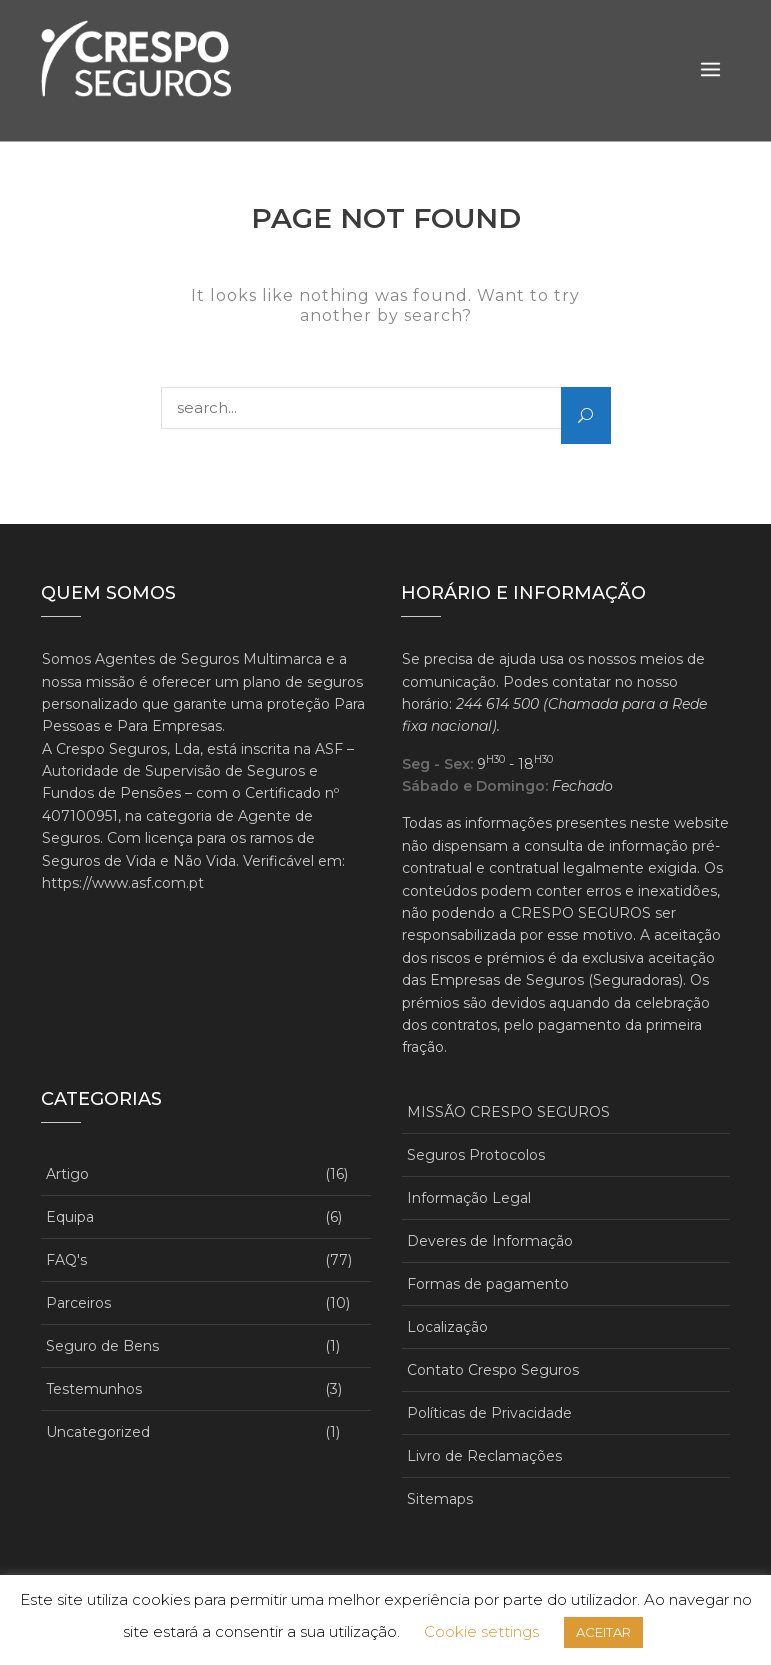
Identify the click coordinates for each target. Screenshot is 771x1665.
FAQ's (66, 1260)
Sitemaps (440, 1499)
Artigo (67, 1174)
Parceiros (78, 1303)
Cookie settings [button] (481, 1631)
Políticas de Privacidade (489, 1413)
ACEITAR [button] (603, 1632)
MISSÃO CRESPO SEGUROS (508, 1112)
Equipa (70, 1217)
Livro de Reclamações (484, 1456)
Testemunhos (94, 1389)
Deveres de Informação (490, 1241)
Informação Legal (469, 1198)
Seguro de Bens (102, 1346)
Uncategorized (98, 1432)
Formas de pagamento (488, 1284)
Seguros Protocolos (476, 1155)
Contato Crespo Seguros (493, 1370)
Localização (447, 1327)
